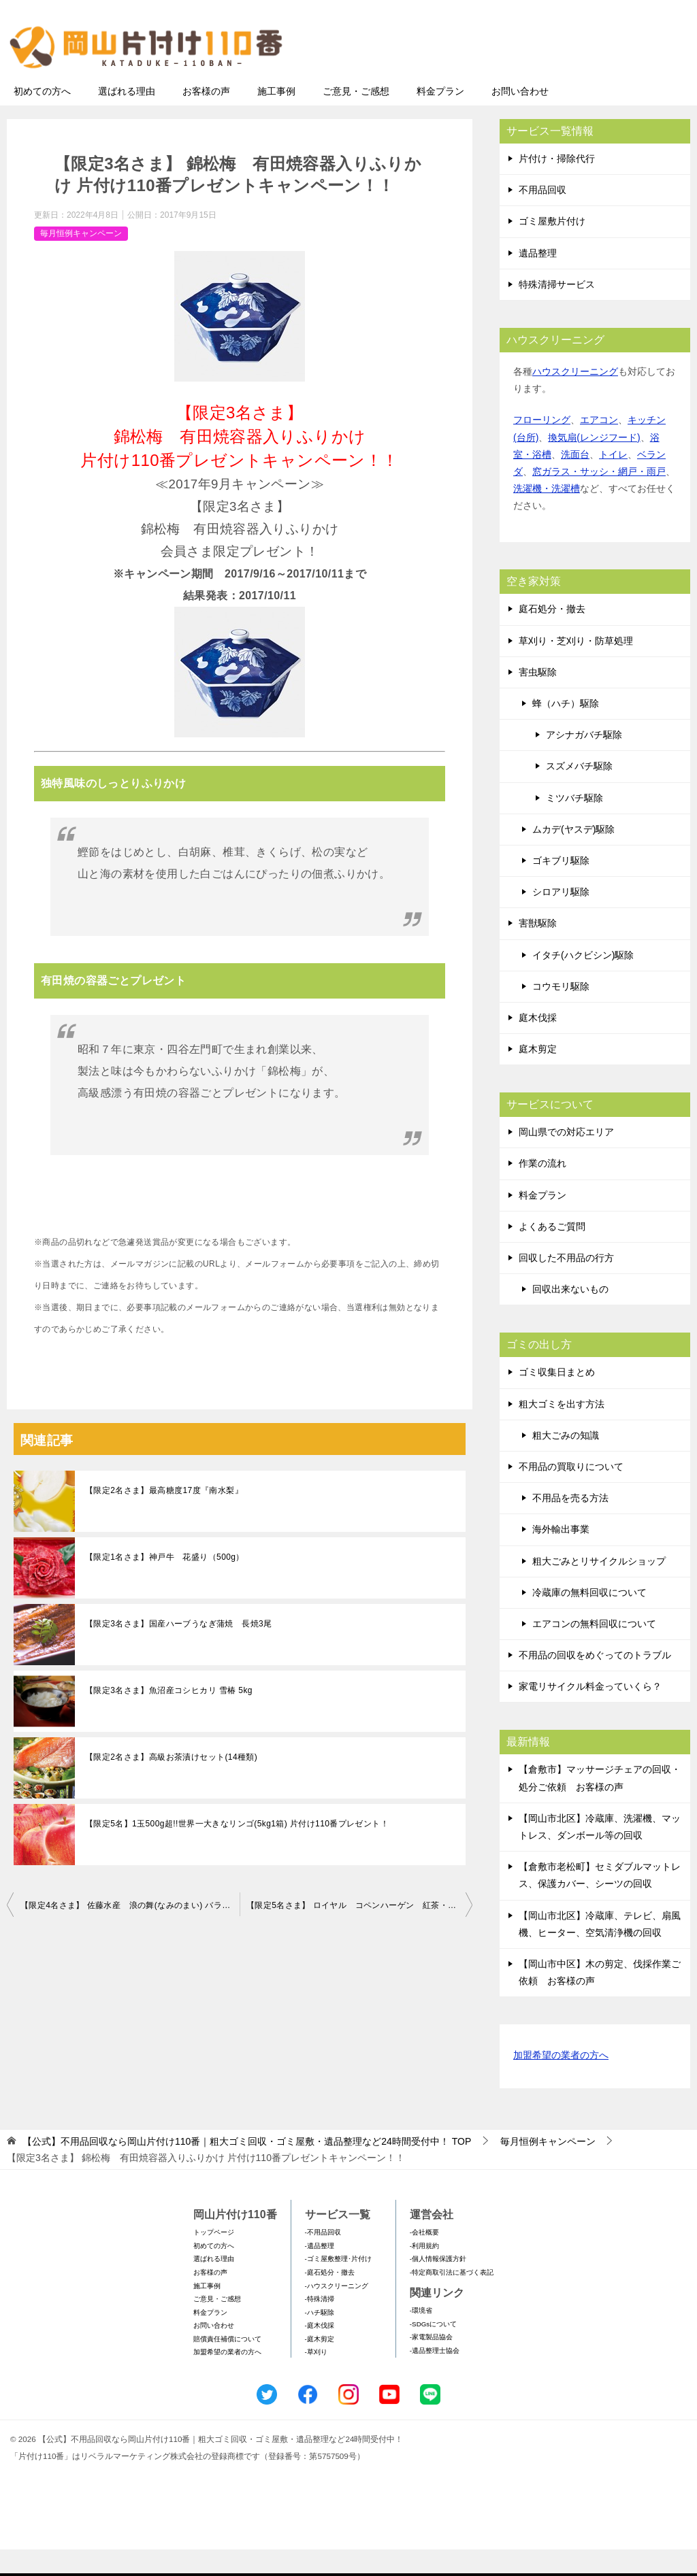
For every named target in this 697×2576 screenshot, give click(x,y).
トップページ (213, 2258)
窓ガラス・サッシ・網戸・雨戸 (599, 497)
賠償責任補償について (227, 2365)
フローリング (541, 446)
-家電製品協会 (431, 2363)
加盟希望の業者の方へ (561, 2082)
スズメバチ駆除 (579, 792)
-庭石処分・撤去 (330, 2299)
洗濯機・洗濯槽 (546, 514)
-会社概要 (424, 2258)
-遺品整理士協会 (434, 2377)
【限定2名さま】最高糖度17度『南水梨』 (164, 1517)
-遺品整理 (319, 2272)
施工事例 (276, 117)
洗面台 (575, 480)
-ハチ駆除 (319, 2339)
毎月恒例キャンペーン (81, 260)
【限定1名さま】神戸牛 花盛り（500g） (164, 1583)
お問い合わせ (520, 117)
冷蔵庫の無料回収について (589, 1618)
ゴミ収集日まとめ (557, 1398)
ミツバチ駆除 (574, 824)
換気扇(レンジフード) (594, 463)
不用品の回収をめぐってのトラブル (595, 1681)
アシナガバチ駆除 (584, 761)
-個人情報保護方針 (438, 2285)
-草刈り (316, 2378)
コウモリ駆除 (560, 1012)
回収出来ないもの (570, 1315)
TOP (246, 2167)
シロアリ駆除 (560, 918)
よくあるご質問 (552, 1253)
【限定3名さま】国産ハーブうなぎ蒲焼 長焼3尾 (178, 1650)
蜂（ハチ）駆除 (565, 729)
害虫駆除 (538, 698)
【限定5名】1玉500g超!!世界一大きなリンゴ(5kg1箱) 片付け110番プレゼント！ (237, 1850)
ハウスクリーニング (575, 397)
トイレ (613, 480)
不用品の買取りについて (571, 1493)
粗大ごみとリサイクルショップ (599, 1587)
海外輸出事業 (560, 1555)
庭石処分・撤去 (552, 635)
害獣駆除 (538, 949)
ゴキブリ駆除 (560, 887)
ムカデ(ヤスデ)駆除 (573, 855)
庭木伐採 (538, 1044)
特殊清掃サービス (557, 310)
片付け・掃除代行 (557, 185)
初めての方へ (42, 117)
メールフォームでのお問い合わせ (563, 79)
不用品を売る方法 (570, 1524)
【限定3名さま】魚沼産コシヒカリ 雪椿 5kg (169, 1717)
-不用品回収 (323, 2258)
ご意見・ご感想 (356, 117)
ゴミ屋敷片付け (552, 247)
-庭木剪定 (319, 2365)
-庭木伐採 (319, 2352)
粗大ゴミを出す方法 (561, 1430)
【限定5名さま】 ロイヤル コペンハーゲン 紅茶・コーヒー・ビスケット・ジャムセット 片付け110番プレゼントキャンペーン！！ (359, 1932)
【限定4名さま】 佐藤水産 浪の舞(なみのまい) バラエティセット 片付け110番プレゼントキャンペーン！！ (130, 1932)
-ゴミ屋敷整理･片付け (338, 2285)
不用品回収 (542, 216)
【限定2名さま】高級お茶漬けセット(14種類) (171, 1783)
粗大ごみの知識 (565, 1461)
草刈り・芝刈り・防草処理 (576, 667)
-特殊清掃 (319, 2325)
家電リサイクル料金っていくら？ (590, 1712)
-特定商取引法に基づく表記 (451, 2299)
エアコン (599, 446)
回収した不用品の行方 (566, 1284)
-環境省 (421, 2337)
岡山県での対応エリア (566, 1158)
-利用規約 (424, 2272)
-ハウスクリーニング (336, 2312)
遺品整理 (538, 279)
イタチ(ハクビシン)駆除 (583, 981)
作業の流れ (542, 1189)
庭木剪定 (538, 1075)
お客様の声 (206, 117)
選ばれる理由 (126, 117)
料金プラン (440, 117)
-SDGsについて (433, 2350)
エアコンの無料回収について (594, 1650)
